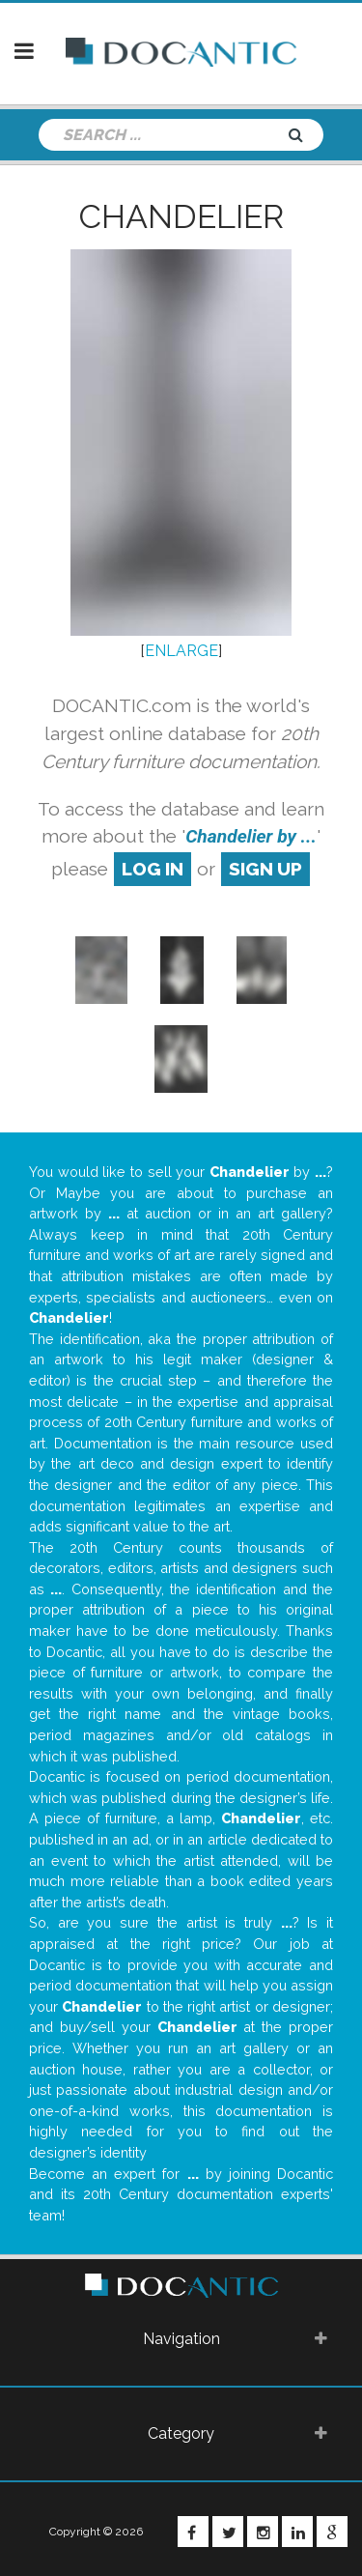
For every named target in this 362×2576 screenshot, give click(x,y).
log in (152, 868)
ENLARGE (181, 651)
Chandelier (181, 216)
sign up (265, 868)
